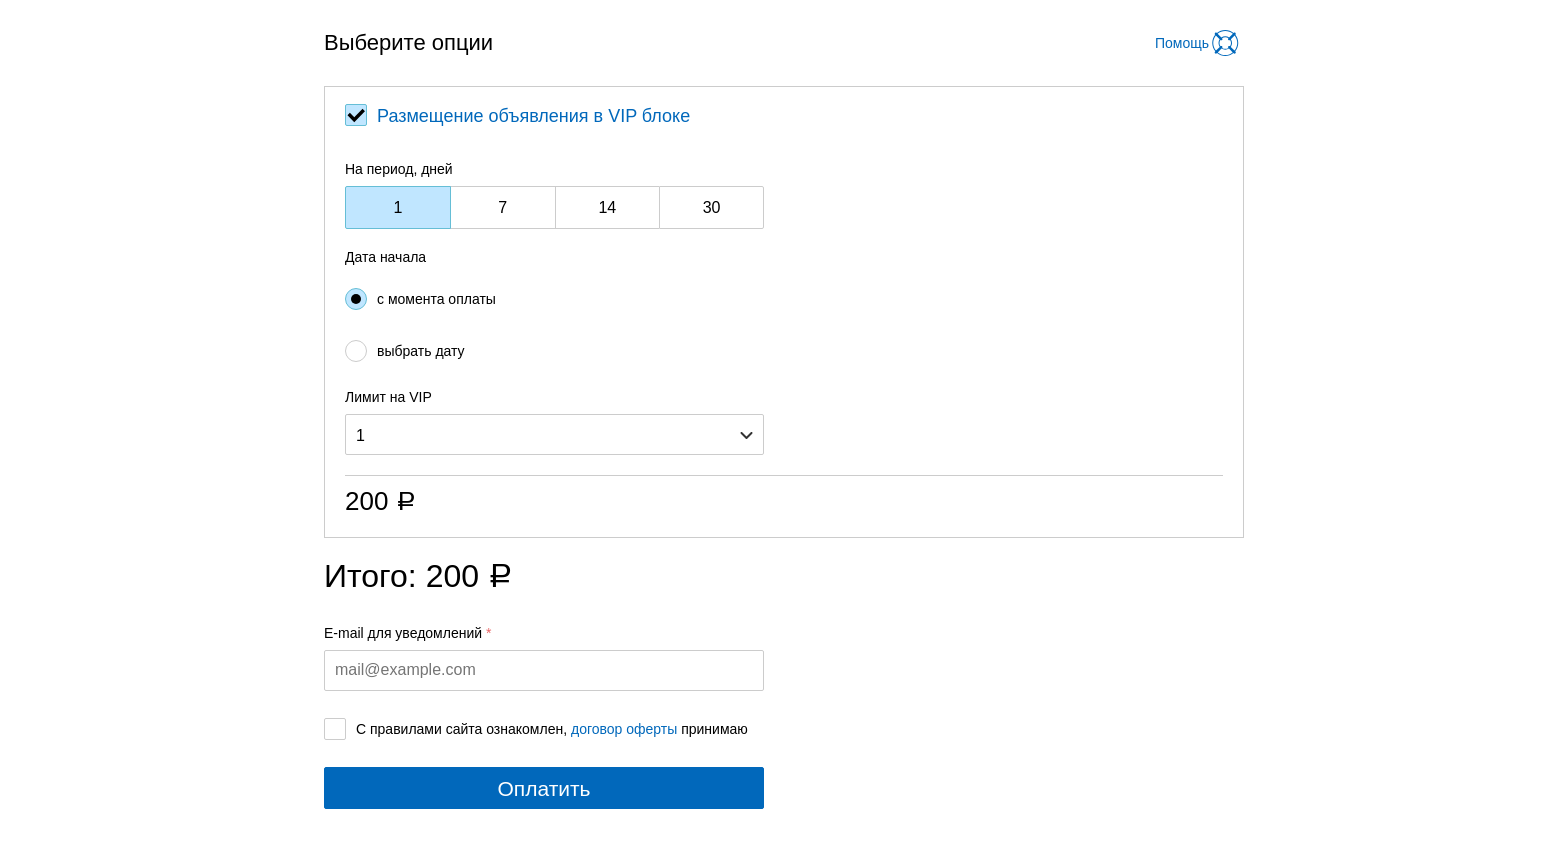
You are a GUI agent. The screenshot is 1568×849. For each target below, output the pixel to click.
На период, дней (399, 169)
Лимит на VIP (388, 397)
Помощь (1182, 43)
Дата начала (385, 257)
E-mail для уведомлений (403, 633)
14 (607, 207)
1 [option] (360, 435)
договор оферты (624, 729)
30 (712, 207)
